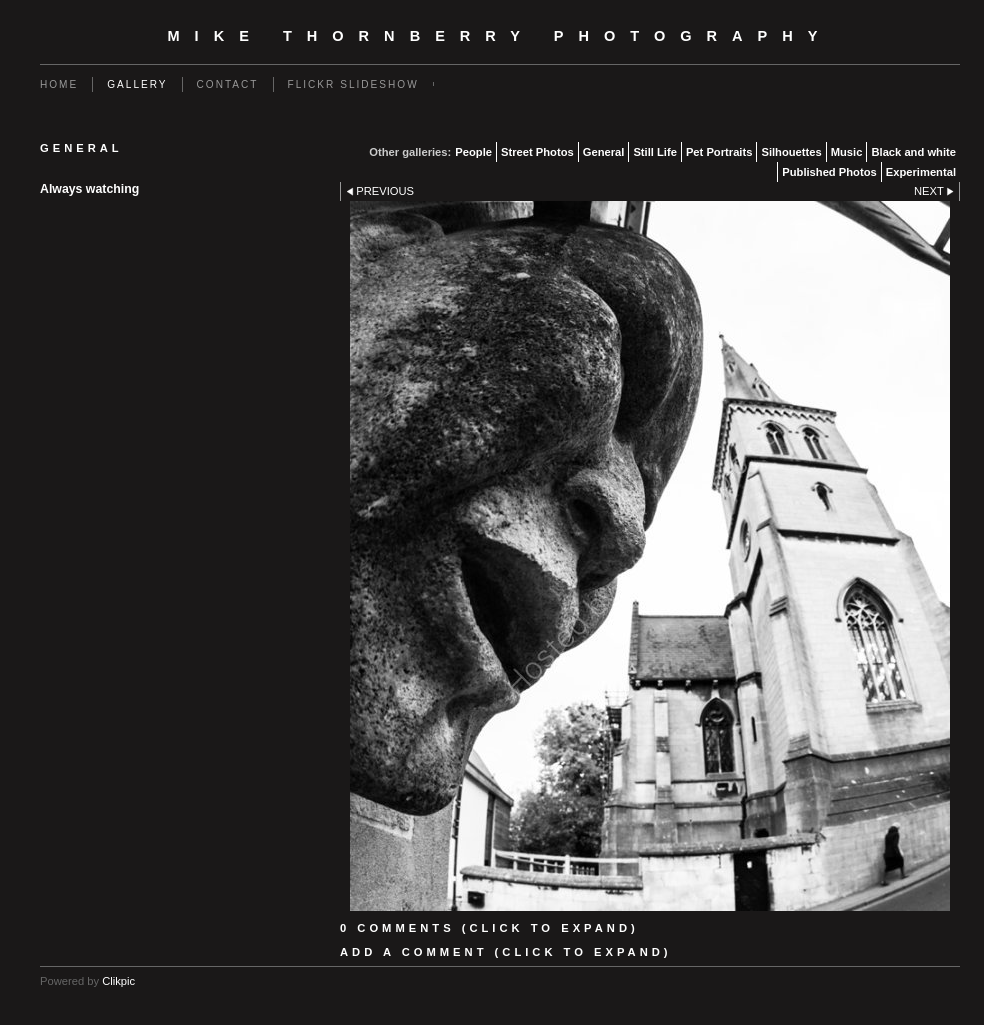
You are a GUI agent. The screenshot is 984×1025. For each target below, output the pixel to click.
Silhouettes (791, 152)
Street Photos (537, 152)
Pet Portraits (719, 152)
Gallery (137, 84)
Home (59, 84)
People (473, 152)
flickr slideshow (353, 84)
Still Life (655, 152)
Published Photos (829, 172)
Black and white (913, 152)
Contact (228, 84)
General (604, 152)
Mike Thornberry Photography (500, 36)
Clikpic (118, 981)
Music (847, 152)
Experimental (921, 172)
